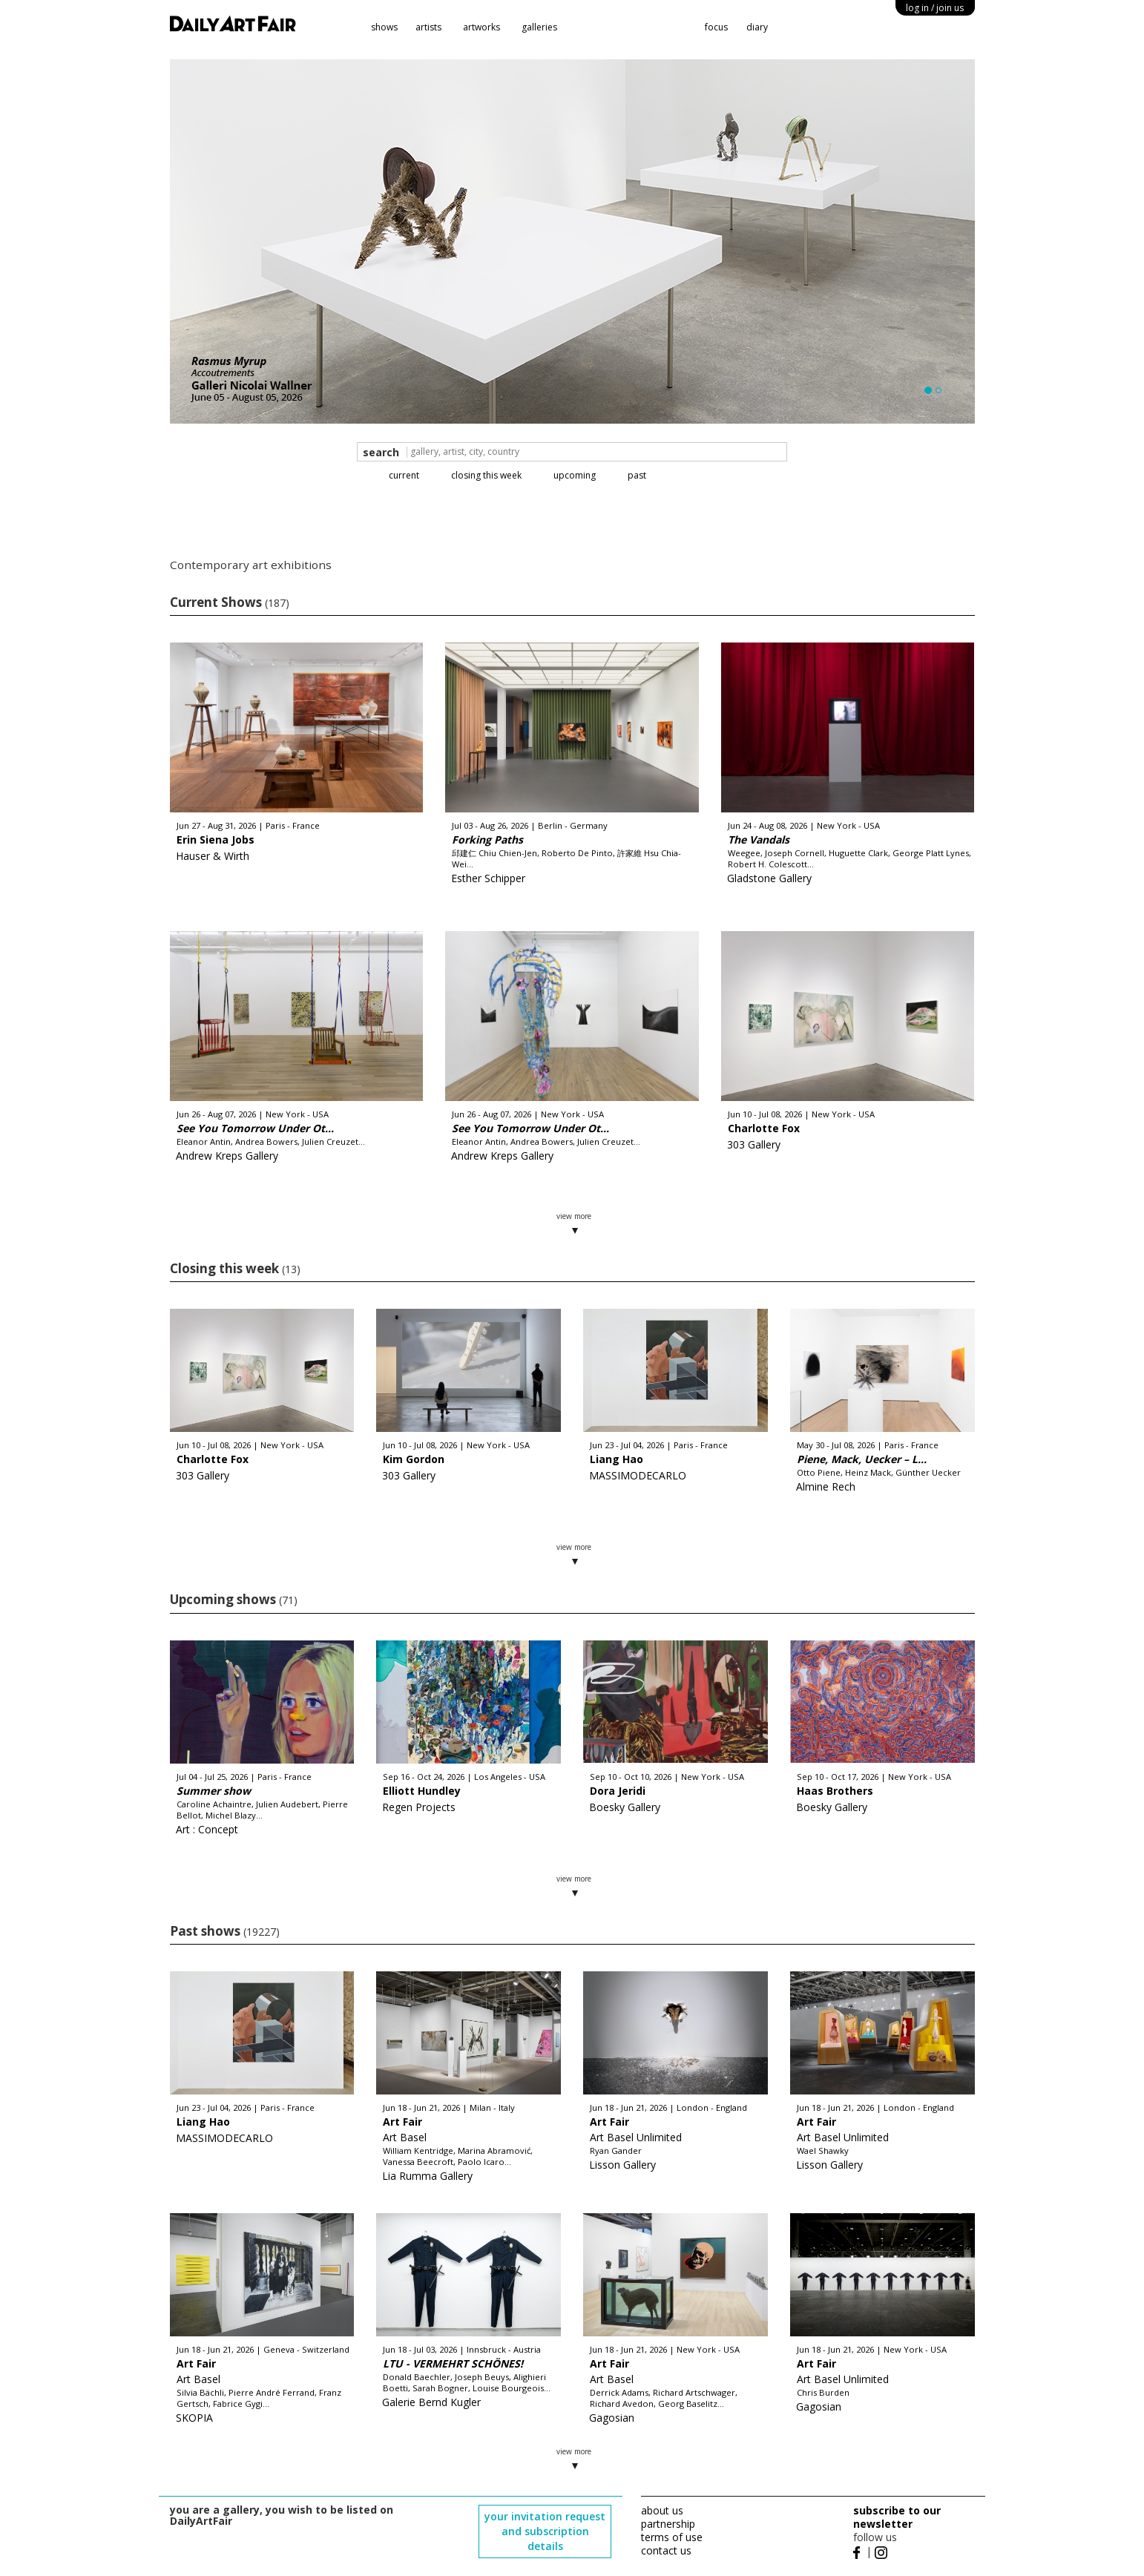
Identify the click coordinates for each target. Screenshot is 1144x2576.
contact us (666, 2550)
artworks (481, 27)
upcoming (574, 475)
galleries (539, 27)
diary (757, 27)
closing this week (486, 475)
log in (935, 7)
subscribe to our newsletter (897, 2517)
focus (716, 27)
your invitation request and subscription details (544, 2531)
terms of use (672, 2537)
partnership (668, 2524)
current (404, 475)
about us (662, 2510)
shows (384, 27)
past (637, 475)
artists (428, 27)
